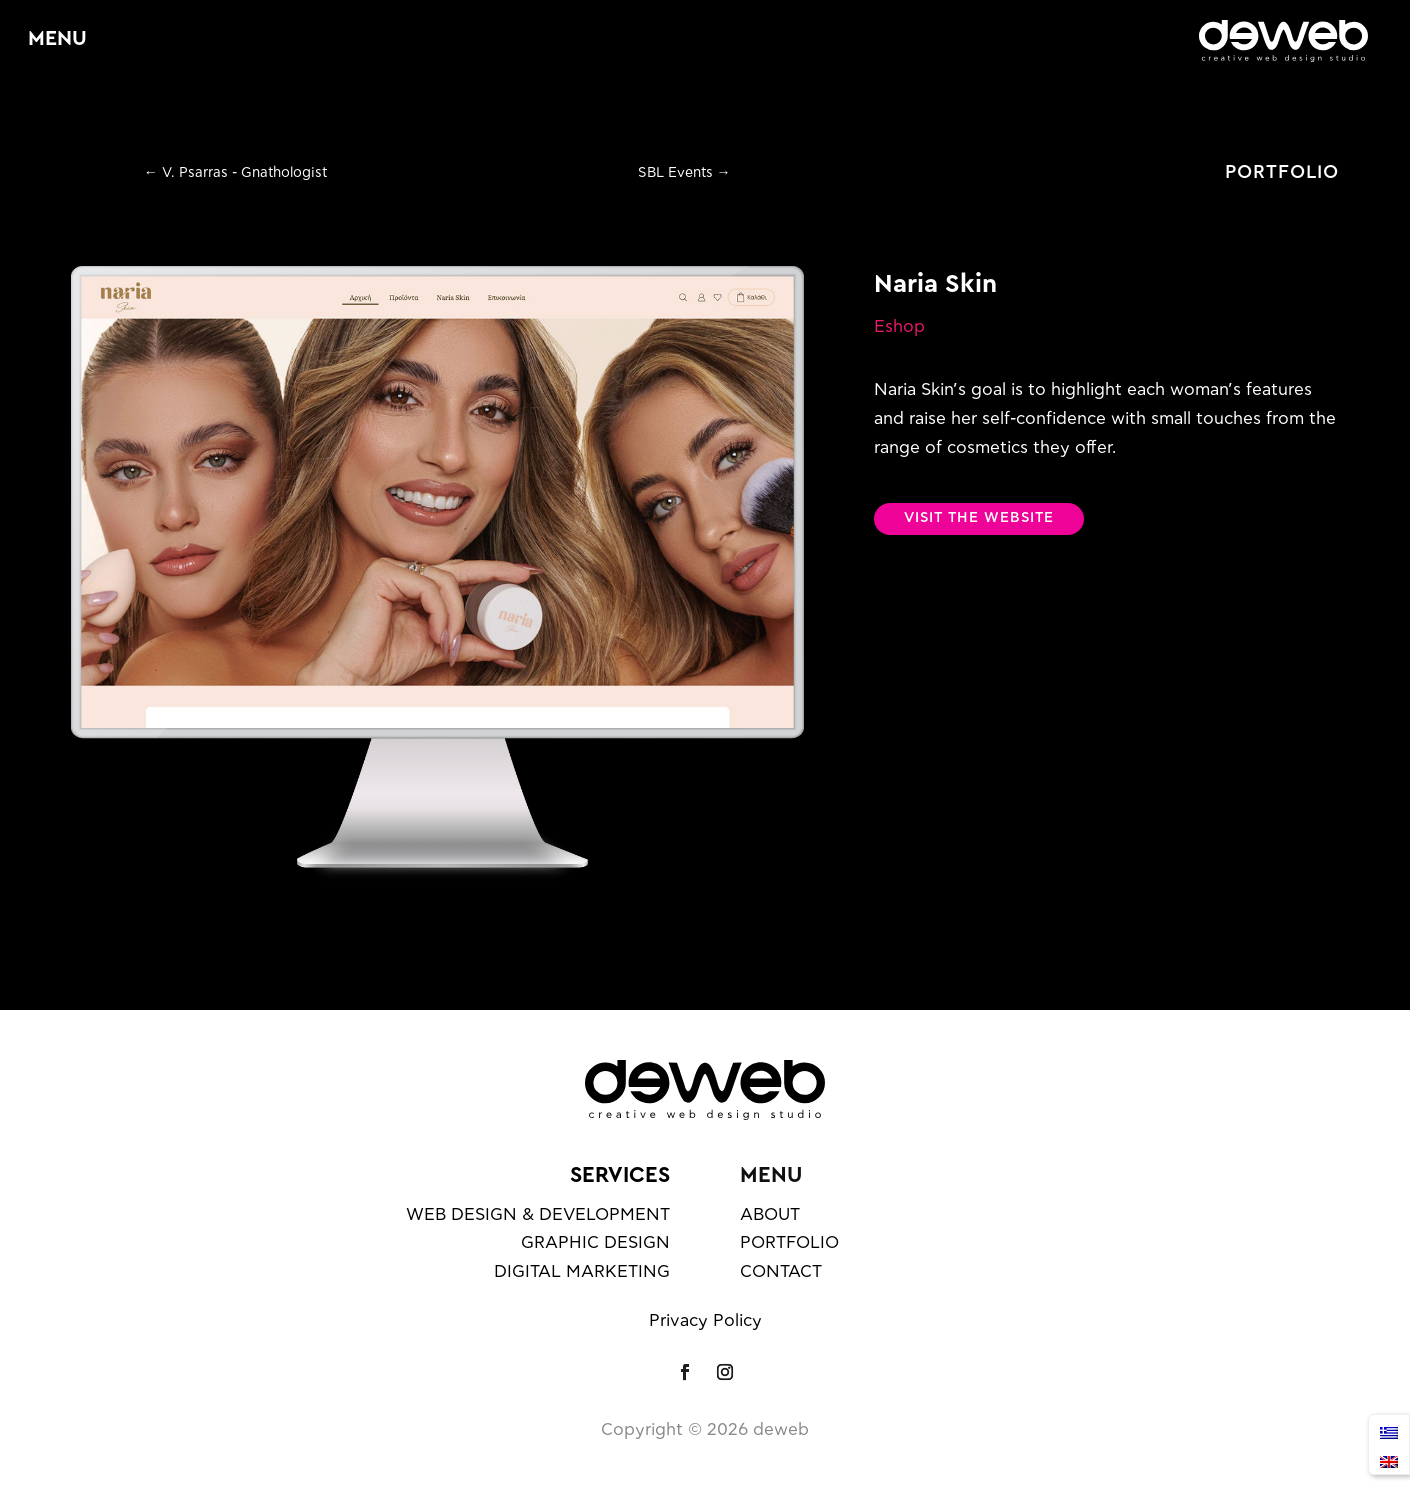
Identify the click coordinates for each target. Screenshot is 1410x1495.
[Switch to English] (1389, 1459)
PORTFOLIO (1282, 173)
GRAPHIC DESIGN (595, 1242)
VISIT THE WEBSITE (979, 518)
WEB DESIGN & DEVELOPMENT (538, 1214)
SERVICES (620, 1175)
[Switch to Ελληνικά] (1389, 1430)
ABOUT (770, 1214)
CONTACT (781, 1271)
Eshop (899, 326)
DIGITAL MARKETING (582, 1271)
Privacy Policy (705, 1320)
